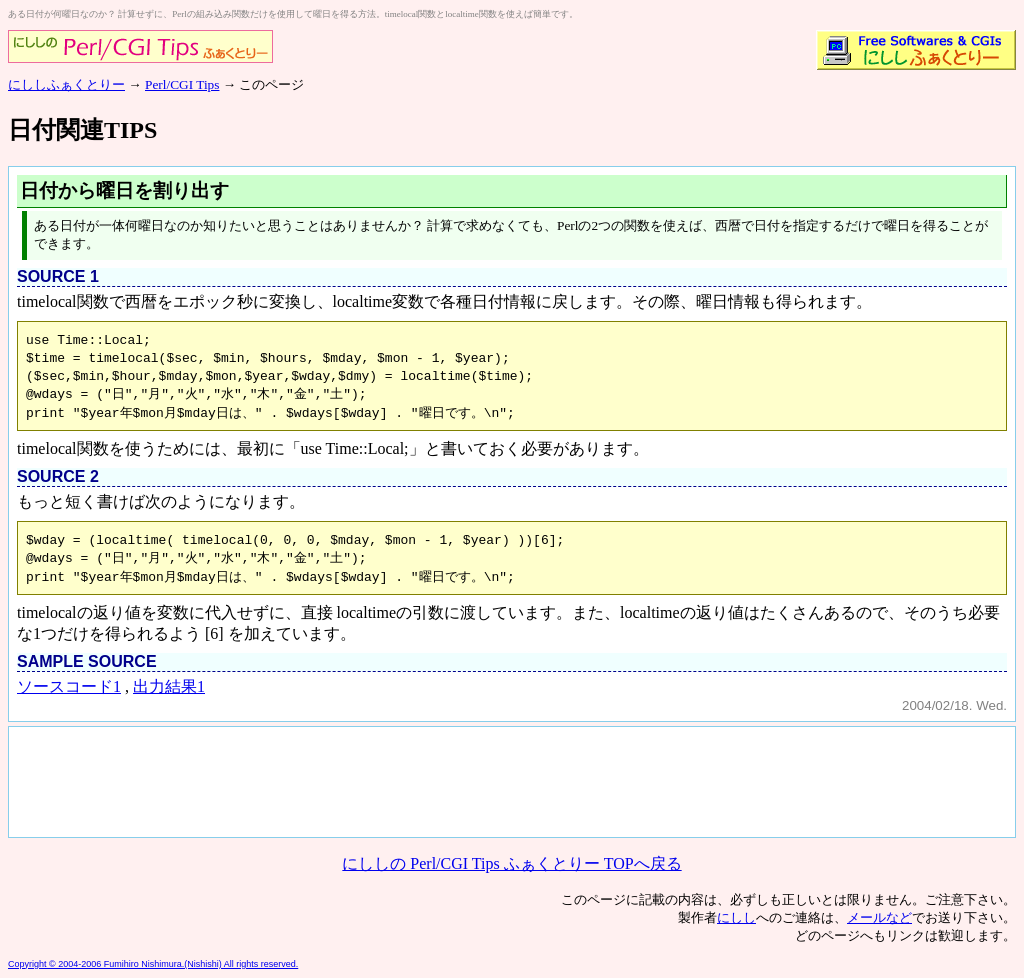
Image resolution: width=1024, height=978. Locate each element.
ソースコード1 (69, 686)
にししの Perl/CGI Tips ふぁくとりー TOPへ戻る (511, 863)
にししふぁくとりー (66, 84)
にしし (736, 917)
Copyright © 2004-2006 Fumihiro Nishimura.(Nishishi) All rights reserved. (153, 964)
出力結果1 (169, 686)
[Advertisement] (373, 780)
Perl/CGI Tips (182, 84)
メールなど (879, 917)
